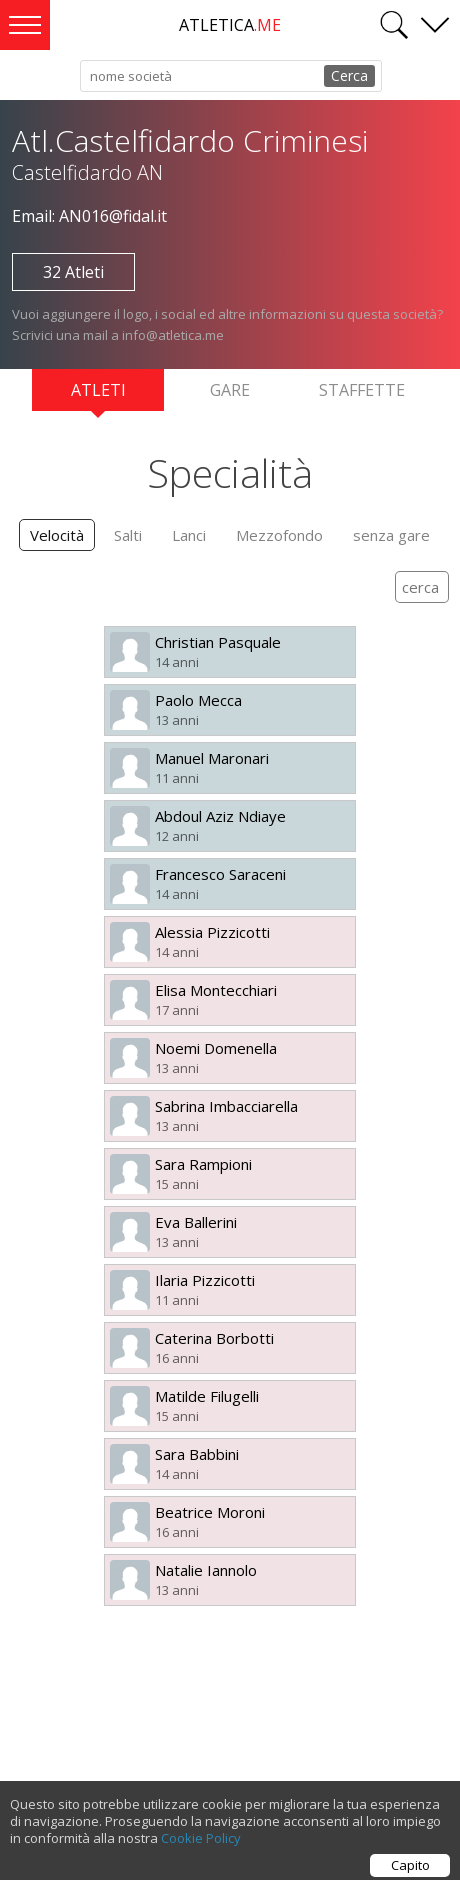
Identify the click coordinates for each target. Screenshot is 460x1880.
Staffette (362, 390)
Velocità (57, 535)
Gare (230, 390)
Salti (128, 535)
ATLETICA (230, 25)
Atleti (98, 395)
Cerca (349, 75)
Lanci (189, 535)
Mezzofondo (279, 535)
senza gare (391, 535)
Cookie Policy (201, 1846)
